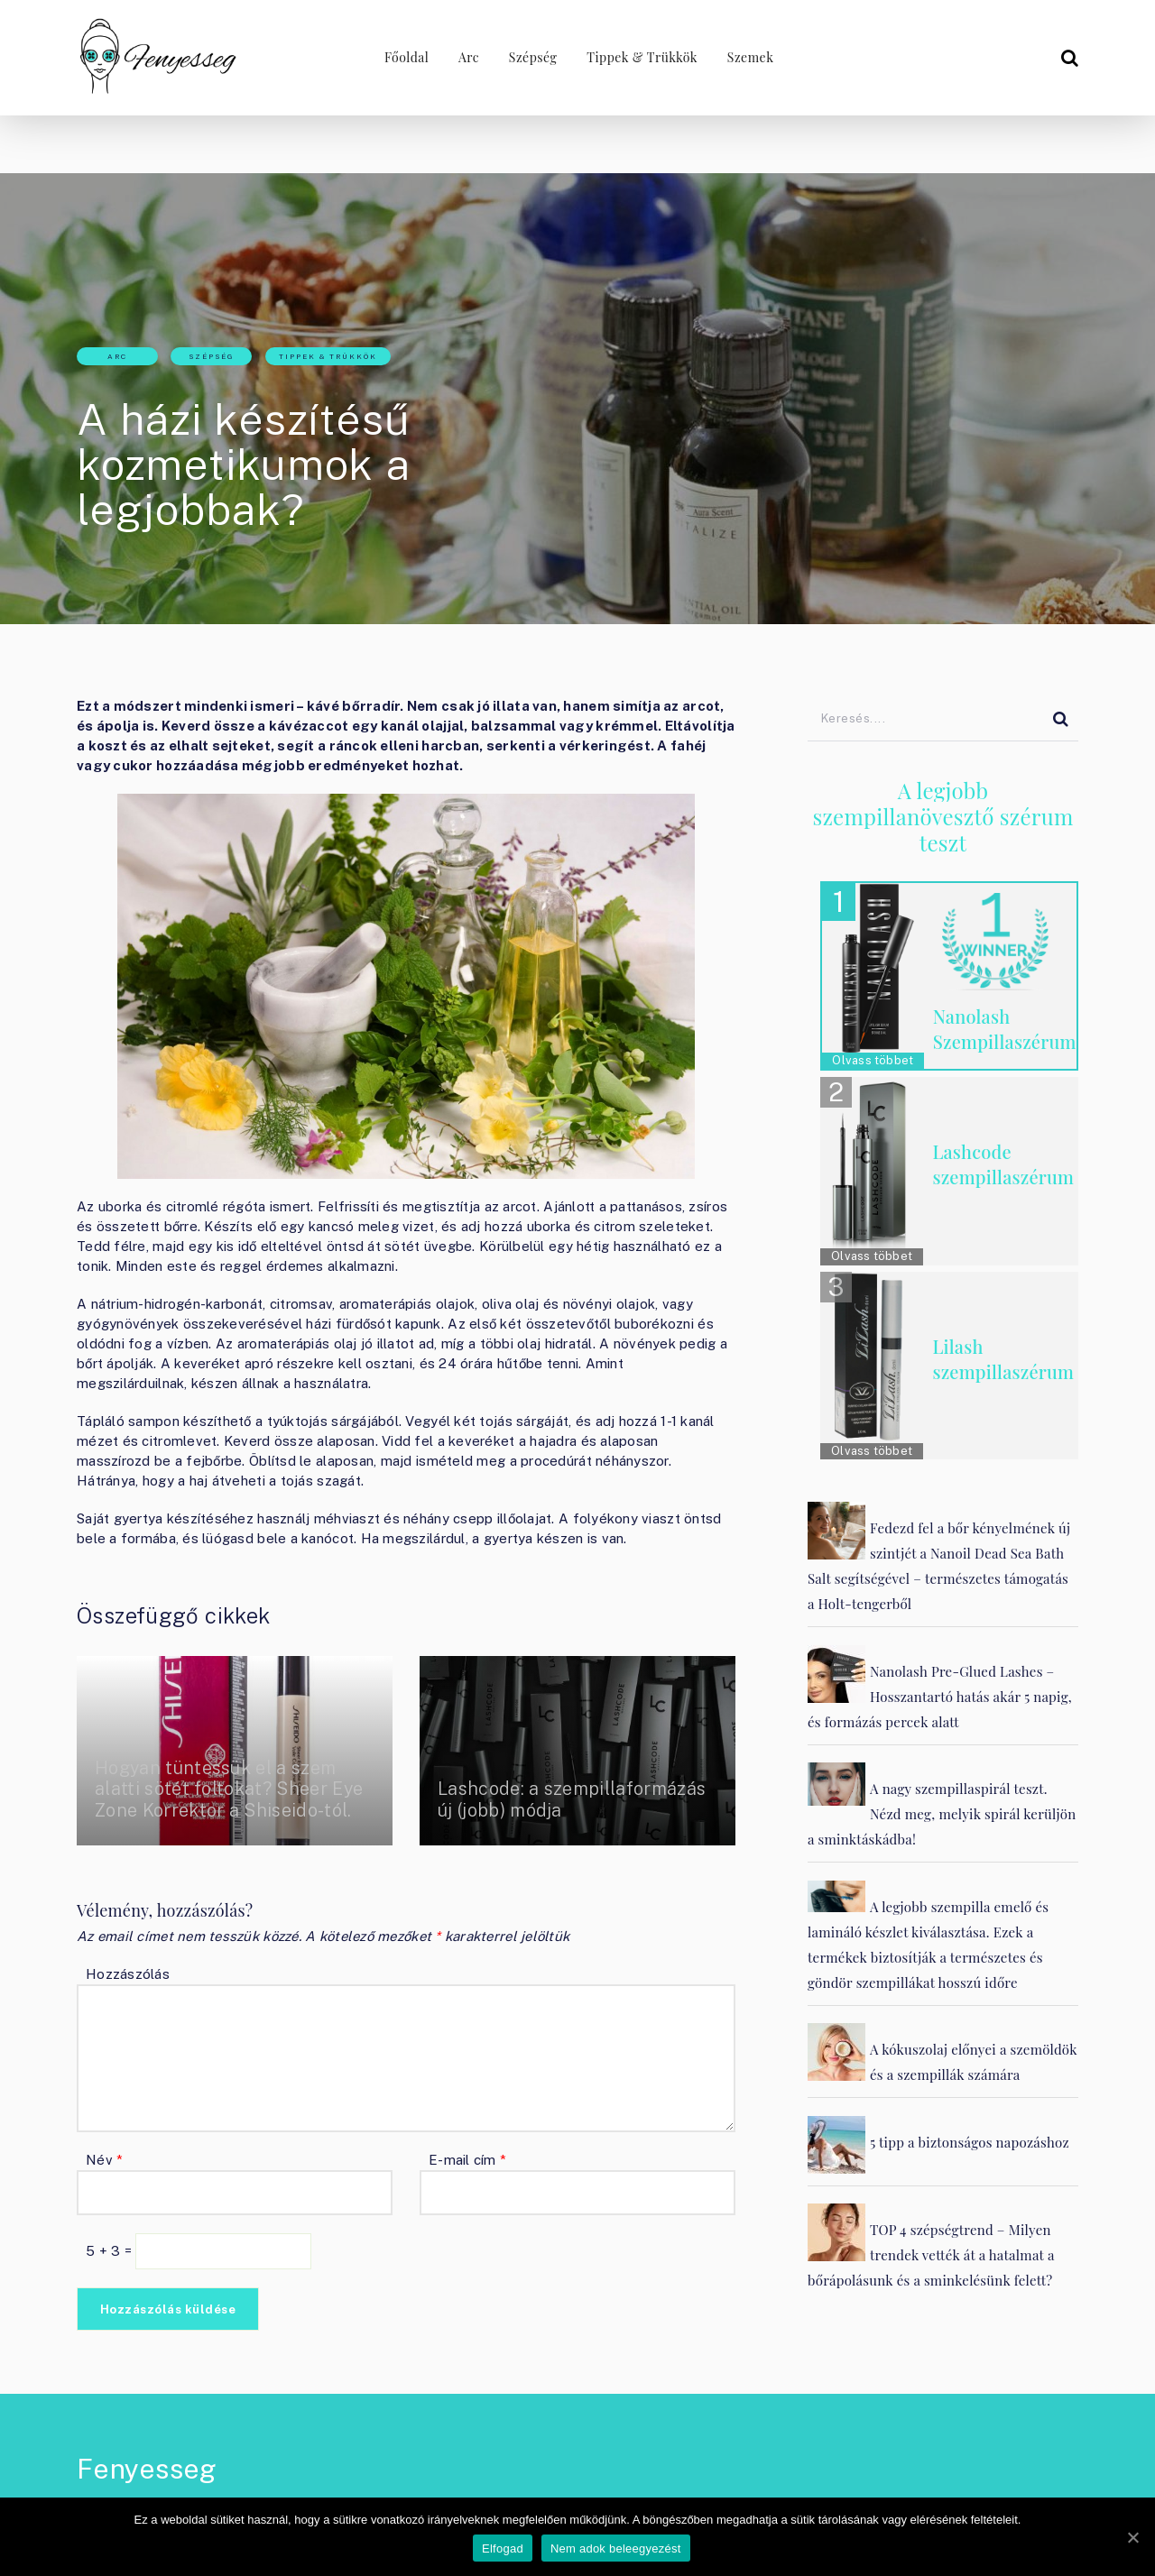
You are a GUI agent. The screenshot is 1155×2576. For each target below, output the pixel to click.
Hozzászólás (128, 1974)
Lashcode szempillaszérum (1003, 1164)
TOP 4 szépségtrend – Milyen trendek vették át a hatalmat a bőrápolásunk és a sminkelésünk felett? (931, 2255)
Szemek (751, 57)
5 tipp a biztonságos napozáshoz (969, 2142)
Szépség (531, 57)
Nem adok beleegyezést (616, 2549)
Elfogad (503, 2549)
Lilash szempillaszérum (1003, 1359)
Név (104, 2159)
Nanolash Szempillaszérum (1004, 1028)
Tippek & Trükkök (642, 57)
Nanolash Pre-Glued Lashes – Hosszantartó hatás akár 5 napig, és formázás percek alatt (940, 1696)
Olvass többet (872, 1060)
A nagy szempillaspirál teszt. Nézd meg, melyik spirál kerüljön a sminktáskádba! (942, 1814)
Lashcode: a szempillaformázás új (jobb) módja (575, 1799)
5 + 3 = (110, 2251)
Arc (466, 57)
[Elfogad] (1132, 2537)
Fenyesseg (147, 2468)
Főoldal (403, 57)
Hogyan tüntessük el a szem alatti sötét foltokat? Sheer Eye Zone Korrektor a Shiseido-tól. (233, 1788)
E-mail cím (467, 2159)
